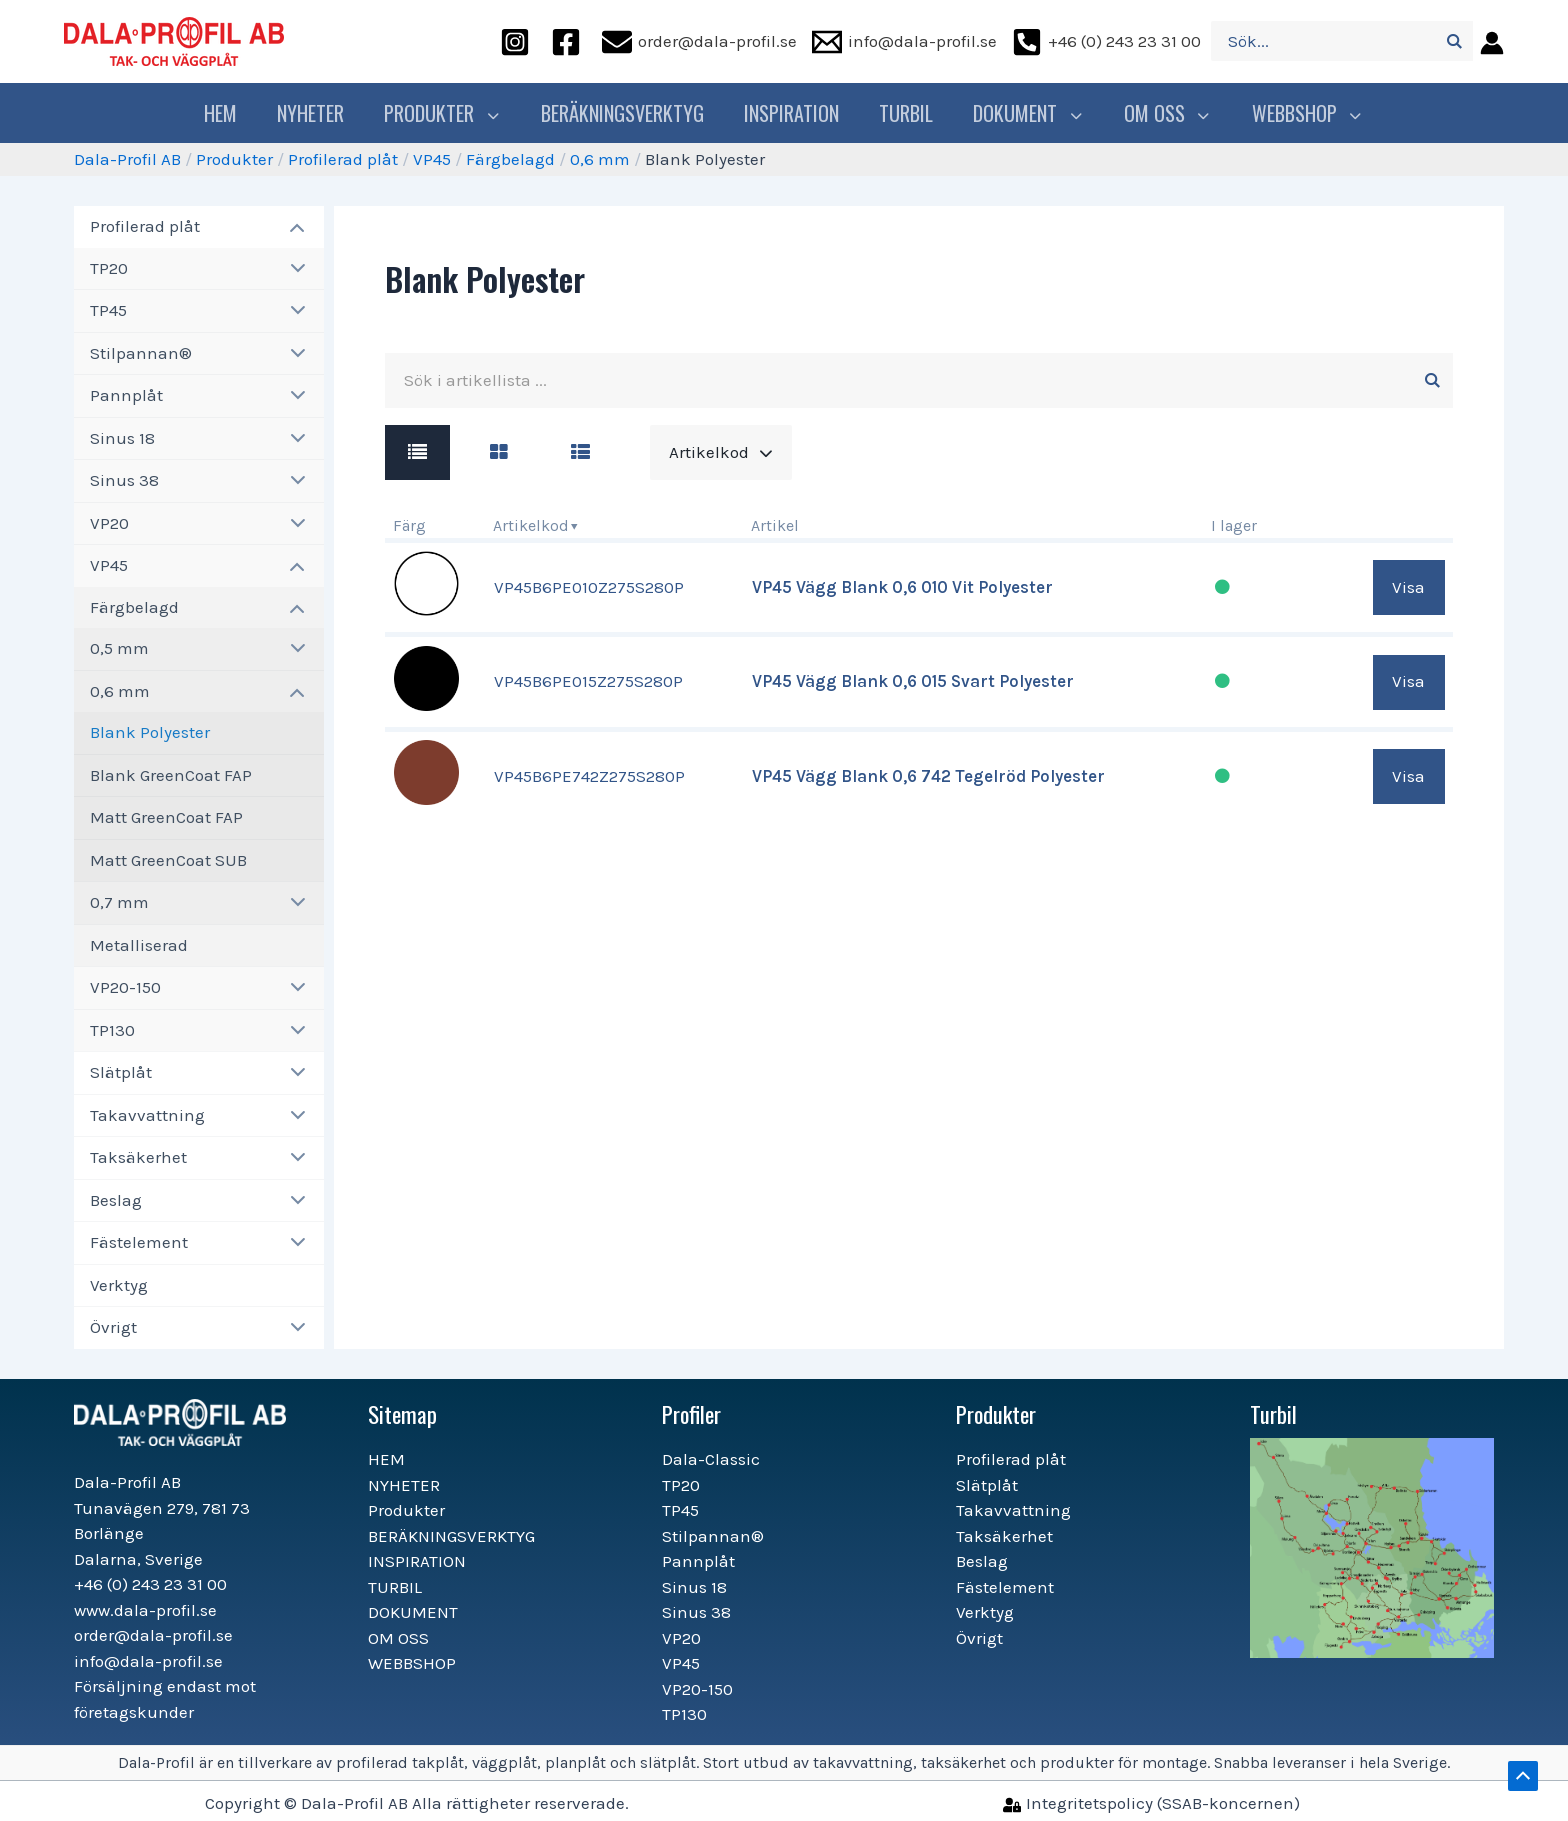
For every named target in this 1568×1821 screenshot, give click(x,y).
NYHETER (320, 113)
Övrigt (113, 1327)
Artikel (775, 525)
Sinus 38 (124, 480)
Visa (1408, 587)
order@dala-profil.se (153, 1635)
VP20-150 (125, 987)
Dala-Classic (711, 1459)
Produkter (450, 113)
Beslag (116, 1200)
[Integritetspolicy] (1151, 1803)
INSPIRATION (796, 113)
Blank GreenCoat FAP (171, 775)
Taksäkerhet (138, 1157)
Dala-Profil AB (127, 159)
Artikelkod (531, 525)
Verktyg (119, 1285)
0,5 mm (119, 648)
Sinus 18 (122, 438)
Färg (409, 525)
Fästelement (139, 1242)
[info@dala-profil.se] (904, 41)
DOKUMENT (1031, 113)
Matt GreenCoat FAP (166, 817)
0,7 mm (119, 902)
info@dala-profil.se (148, 1661)
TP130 (112, 1030)
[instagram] (518, 41)
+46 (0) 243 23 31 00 (150, 1584)
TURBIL (911, 113)
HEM (230, 113)
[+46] (1106, 41)
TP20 (109, 268)
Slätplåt (121, 1072)
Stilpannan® (141, 353)
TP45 (108, 310)
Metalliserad (139, 945)
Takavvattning (147, 1115)
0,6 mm (600, 159)
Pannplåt (126, 395)
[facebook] (569, 41)
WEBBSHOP (1300, 113)
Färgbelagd (510, 159)
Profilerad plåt (343, 159)
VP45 (432, 159)
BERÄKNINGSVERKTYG (627, 113)
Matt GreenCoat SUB (168, 860)
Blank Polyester (150, 732)
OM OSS (1165, 113)
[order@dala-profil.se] (699, 41)
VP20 (109, 523)
